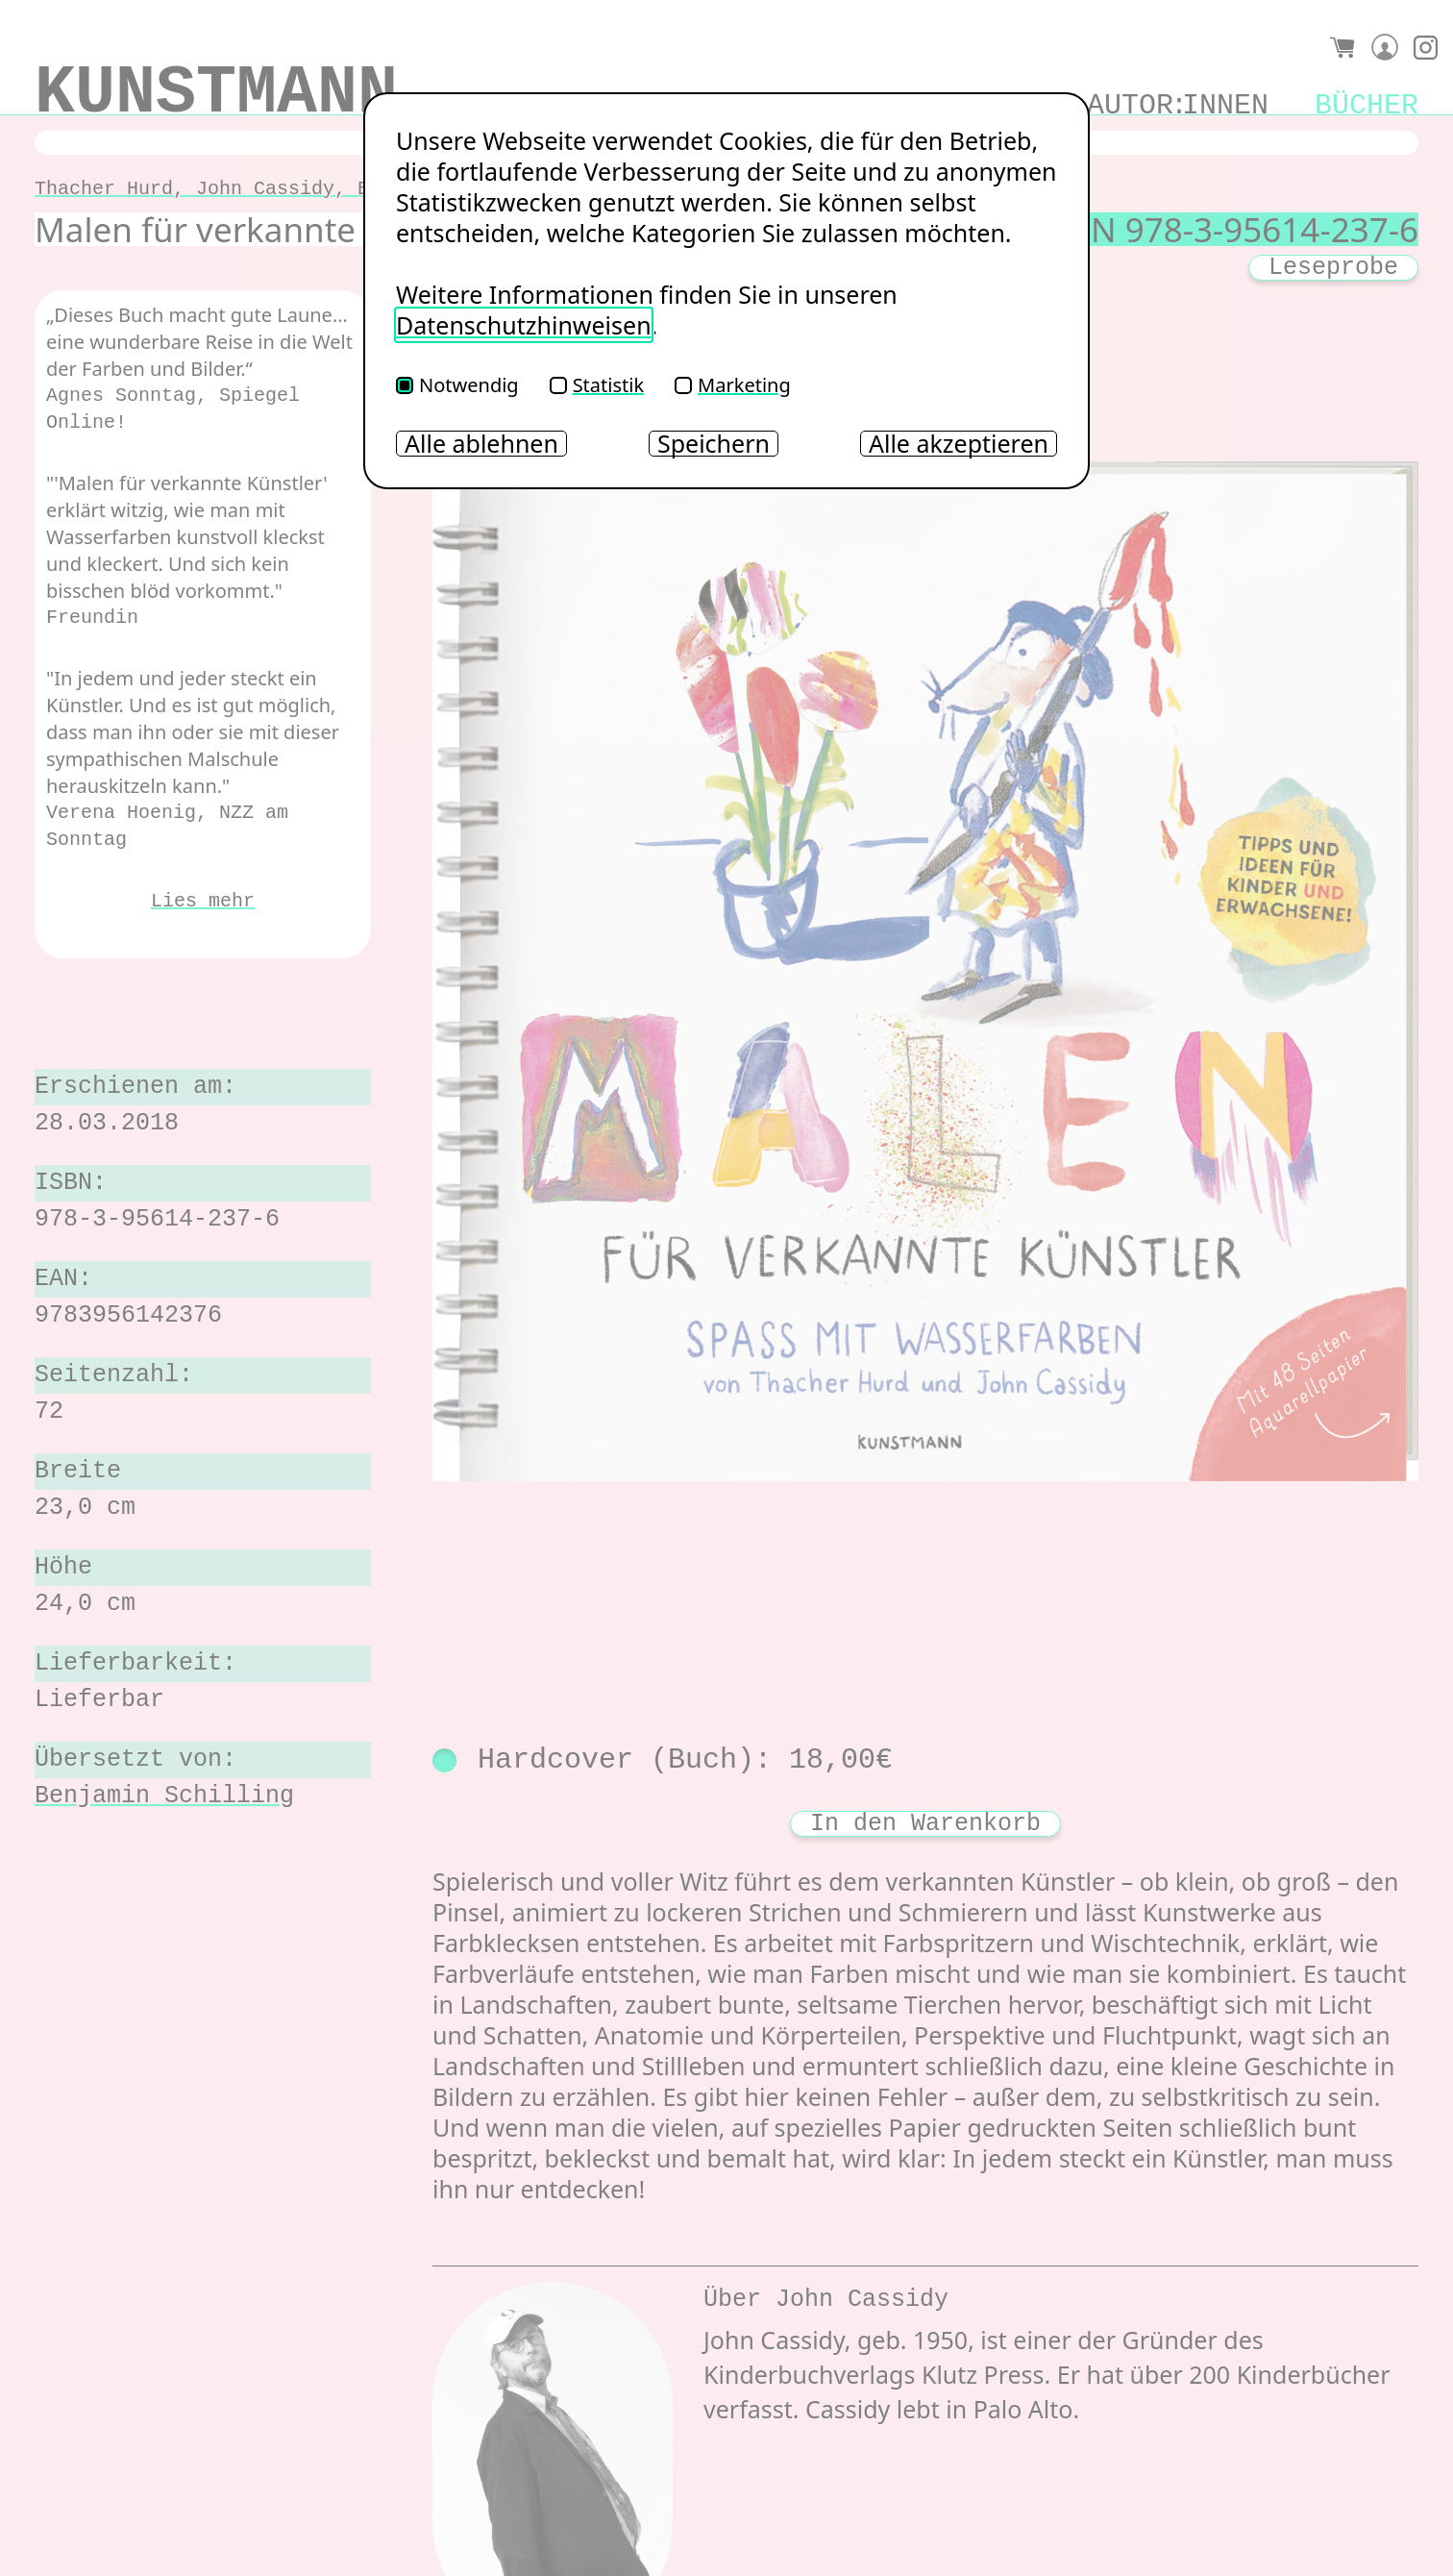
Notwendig (457, 385)
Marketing (733, 385)
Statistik (597, 385)
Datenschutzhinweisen (524, 325)
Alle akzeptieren (958, 444)
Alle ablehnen (481, 444)
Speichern (713, 444)
